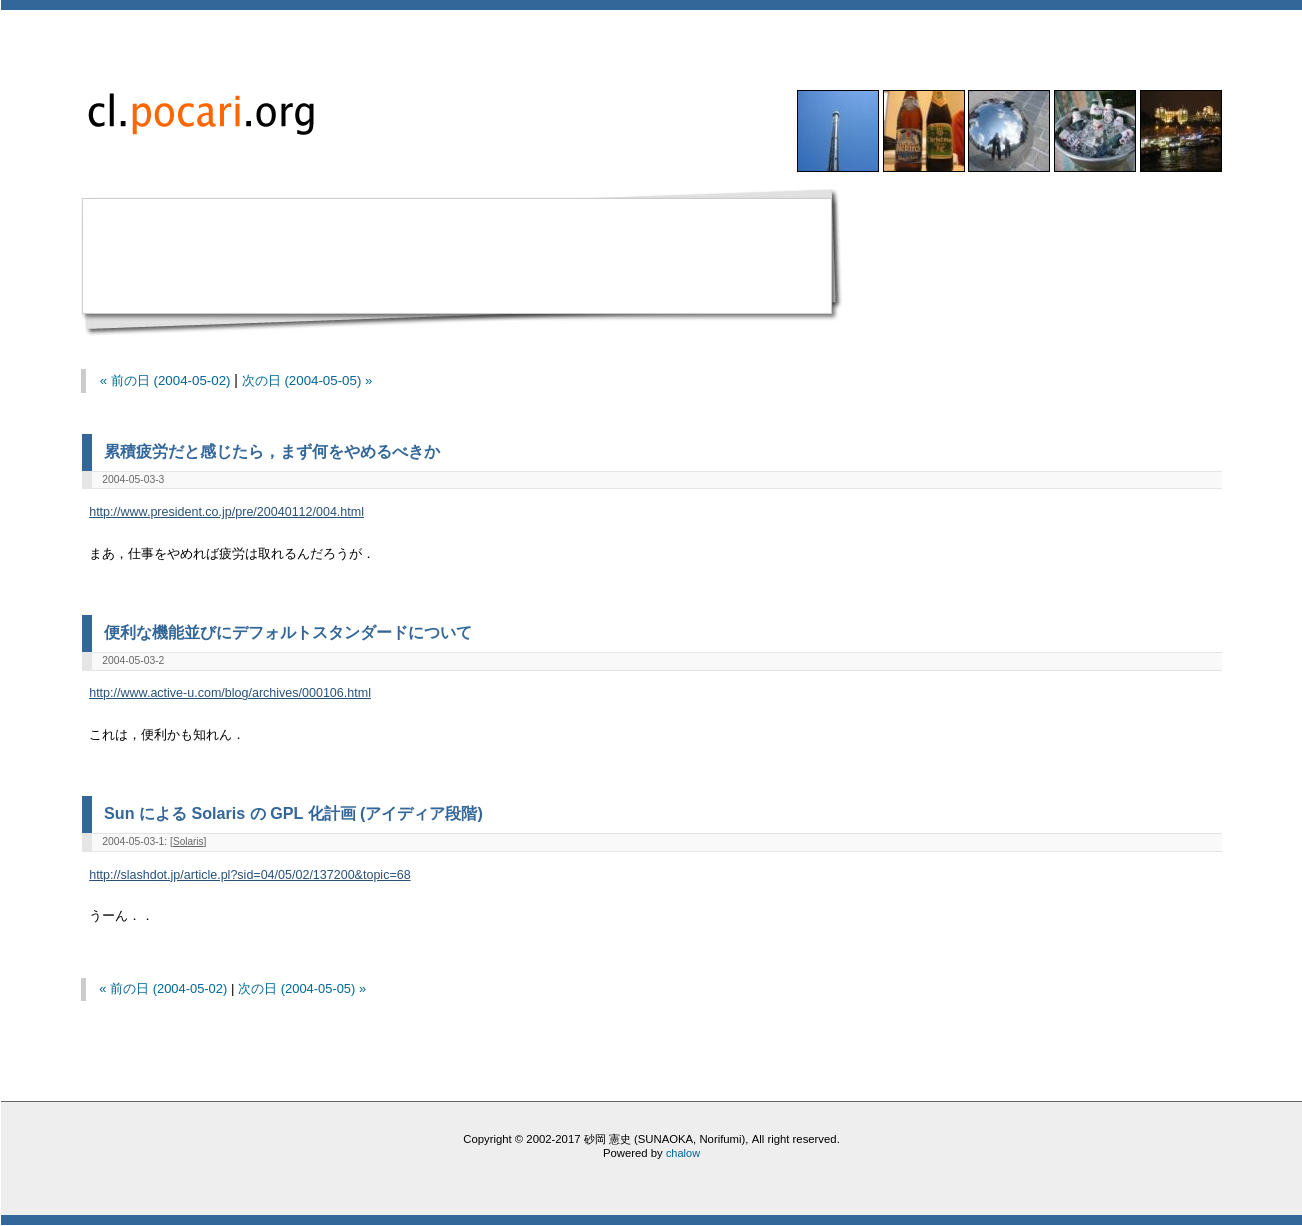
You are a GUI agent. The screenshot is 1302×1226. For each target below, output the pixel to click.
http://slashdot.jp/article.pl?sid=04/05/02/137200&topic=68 (249, 875)
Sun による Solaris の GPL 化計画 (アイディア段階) (293, 813)
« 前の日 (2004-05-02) (165, 380)
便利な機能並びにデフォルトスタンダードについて (288, 632)
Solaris (188, 841)
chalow (683, 1153)
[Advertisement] (464, 261)
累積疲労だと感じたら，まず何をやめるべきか (272, 451)
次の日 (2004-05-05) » (307, 380)
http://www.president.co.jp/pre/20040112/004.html (226, 512)
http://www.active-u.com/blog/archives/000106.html (230, 693)
